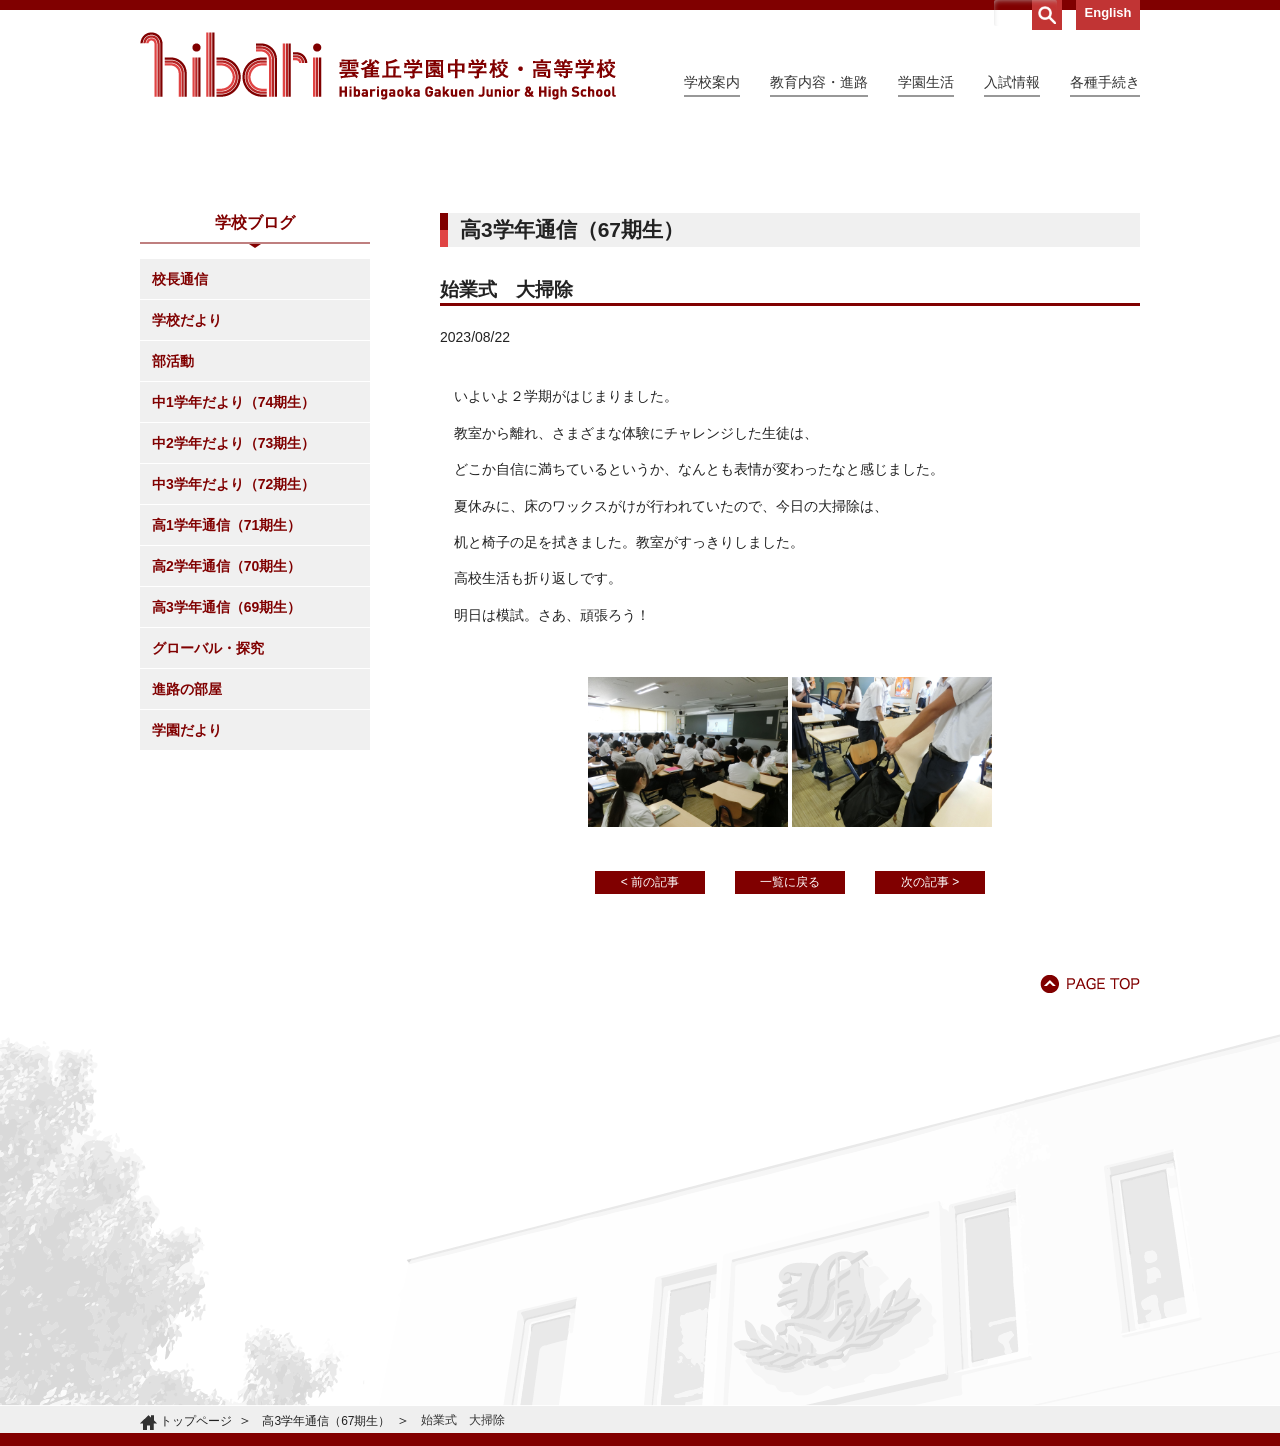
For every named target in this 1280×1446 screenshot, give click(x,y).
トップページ (196, 1421)
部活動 (173, 543)
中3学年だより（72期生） (233, 666)
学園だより (187, 912)
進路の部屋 (187, 871)
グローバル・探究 (208, 830)
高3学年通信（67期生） (326, 1421)
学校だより (187, 502)
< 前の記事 (650, 1064)
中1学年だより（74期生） (233, 584)
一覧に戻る (790, 1064)
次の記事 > (930, 1064)
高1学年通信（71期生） (226, 707)
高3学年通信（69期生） (226, 789)
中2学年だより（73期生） (233, 625)
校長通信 (180, 461)
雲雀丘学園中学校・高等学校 (378, 66)
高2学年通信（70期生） (226, 748)
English (1108, 12)
